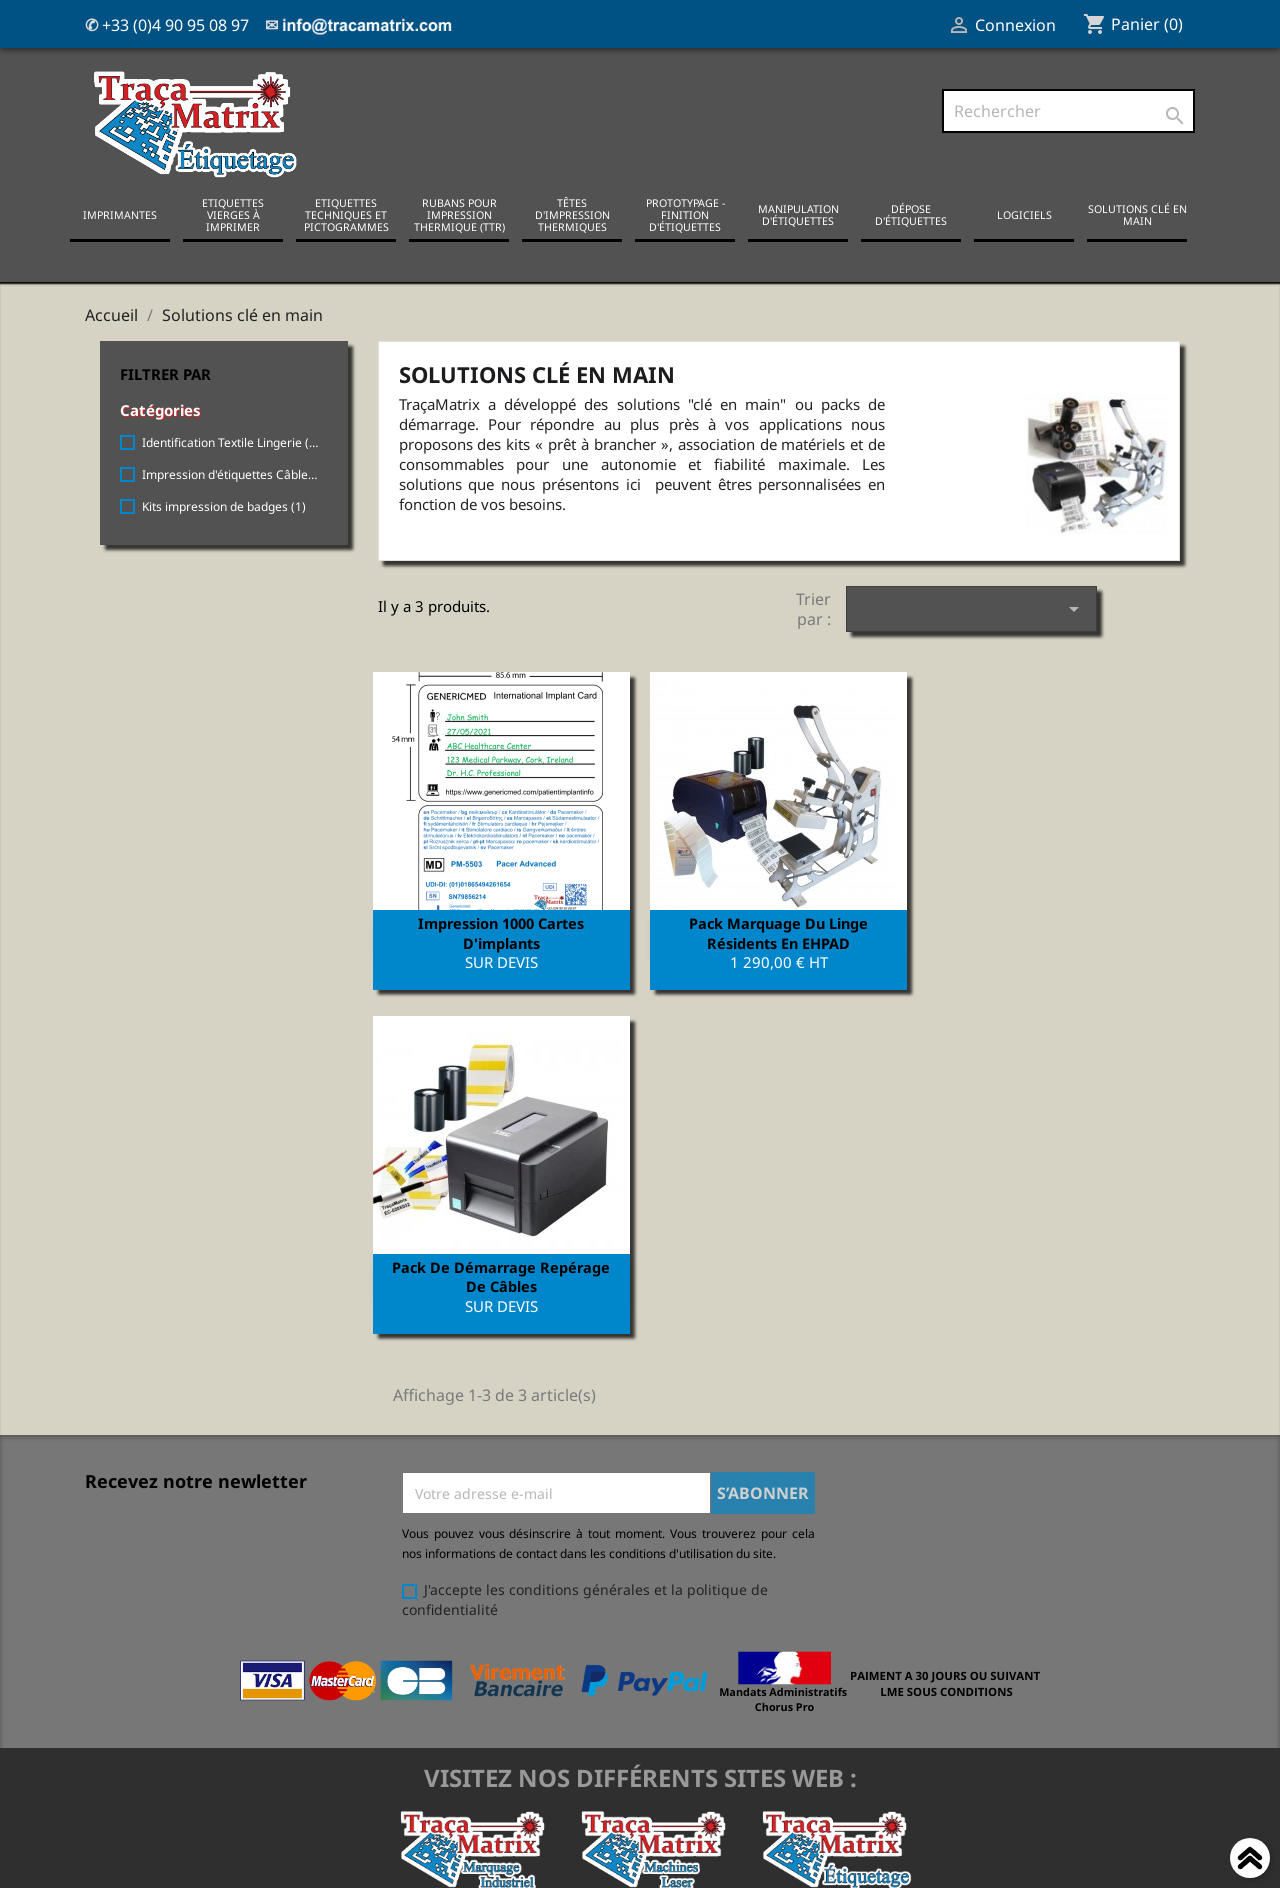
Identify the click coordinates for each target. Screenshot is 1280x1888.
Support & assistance (156, 1828)
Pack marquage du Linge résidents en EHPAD (778, 932)
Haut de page (1250, 1861)
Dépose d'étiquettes (911, 215)
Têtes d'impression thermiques (572, 215)
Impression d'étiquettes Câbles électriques (231, 474)
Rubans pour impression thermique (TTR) (459, 215)
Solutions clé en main (1137, 215)
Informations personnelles (687, 1625)
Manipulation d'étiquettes (798, 215)
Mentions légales (142, 1651)
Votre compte (666, 1599)
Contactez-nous (137, 1750)
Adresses (628, 1703)
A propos (115, 1724)
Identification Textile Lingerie (231, 442)
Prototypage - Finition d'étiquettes (685, 215)
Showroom (120, 1776)
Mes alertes (637, 1729)
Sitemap (112, 1802)
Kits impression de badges (224, 506)
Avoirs (618, 1677)
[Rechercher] (1068, 111)
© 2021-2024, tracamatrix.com (640, 1862)
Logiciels (1024, 215)
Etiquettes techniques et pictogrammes (346, 215)
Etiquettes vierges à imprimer (233, 215)
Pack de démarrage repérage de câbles (1055, 932)
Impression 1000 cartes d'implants (501, 932)
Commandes (640, 1651)
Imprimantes (120, 215)
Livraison (115, 1625)
